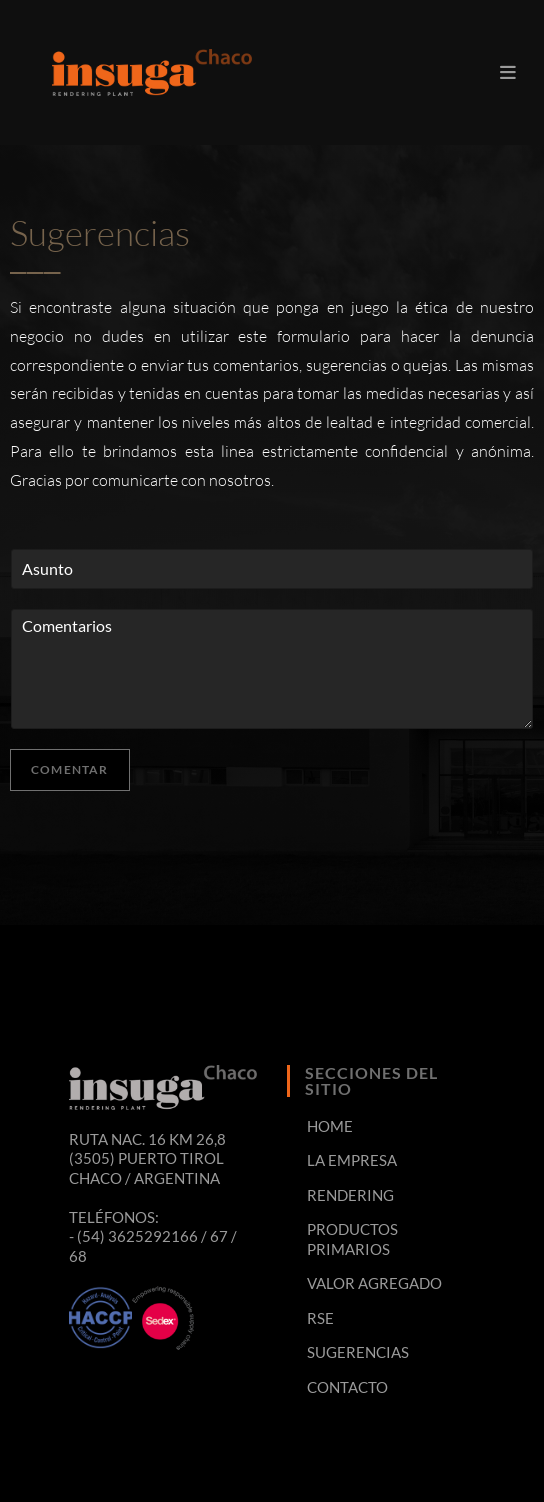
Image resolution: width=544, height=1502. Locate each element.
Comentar (70, 769)
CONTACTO (347, 1387)
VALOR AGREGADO (374, 1283)
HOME (330, 1126)
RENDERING (350, 1195)
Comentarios (272, 669)
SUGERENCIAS (358, 1352)
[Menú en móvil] (508, 72)
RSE (320, 1318)
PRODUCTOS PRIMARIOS (352, 1239)
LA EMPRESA (352, 1160)
